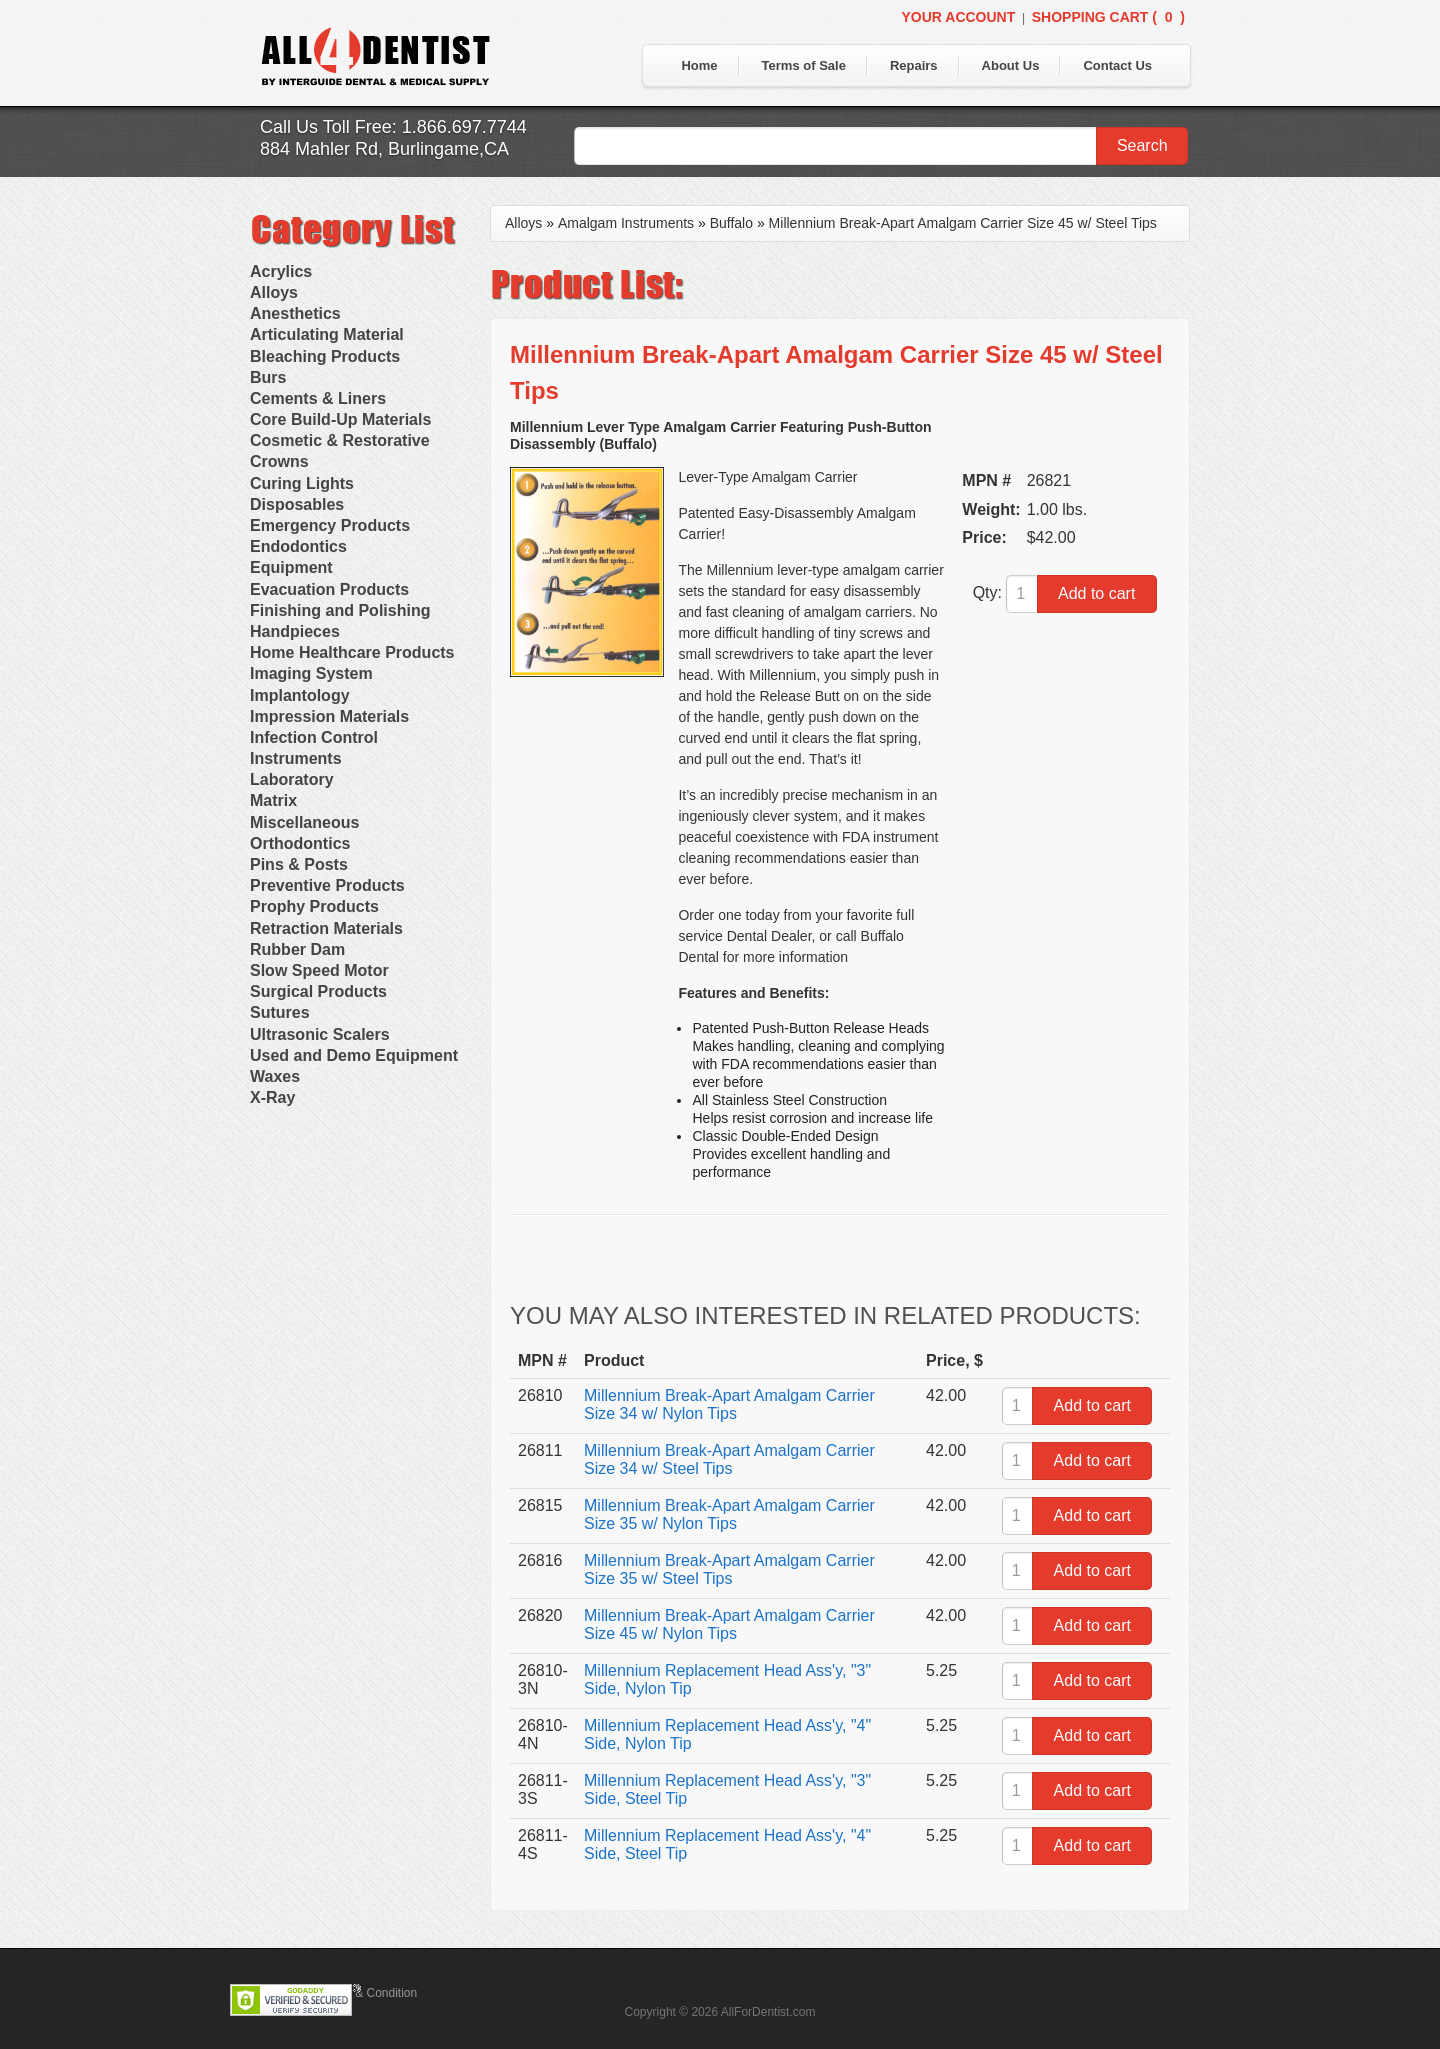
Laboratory (292, 779)
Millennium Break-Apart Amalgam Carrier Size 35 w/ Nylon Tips (729, 1514)
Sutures (280, 1012)
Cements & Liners (318, 398)
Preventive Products (327, 885)
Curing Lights (302, 483)
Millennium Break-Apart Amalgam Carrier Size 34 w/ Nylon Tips (729, 1404)
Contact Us (1117, 65)
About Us (1011, 65)
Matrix (273, 800)
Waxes (275, 1076)
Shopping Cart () (1108, 17)
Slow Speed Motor (319, 970)
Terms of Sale (804, 65)
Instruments (296, 758)
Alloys (274, 292)
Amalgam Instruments (626, 223)
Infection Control (314, 737)
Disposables (297, 504)
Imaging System (311, 673)
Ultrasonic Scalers (320, 1034)
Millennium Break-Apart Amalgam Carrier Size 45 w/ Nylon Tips (729, 1624)
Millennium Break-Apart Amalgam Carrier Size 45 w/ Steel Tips (963, 223)
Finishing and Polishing (340, 610)
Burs (268, 377)
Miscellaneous (304, 822)
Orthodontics (300, 843)
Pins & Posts (299, 864)
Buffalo (731, 223)
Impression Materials (329, 716)
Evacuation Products (329, 589)
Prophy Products (314, 906)
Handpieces (295, 631)
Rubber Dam (297, 949)
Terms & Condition (368, 1993)
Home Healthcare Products (352, 652)
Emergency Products (330, 525)
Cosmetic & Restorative (340, 440)
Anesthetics (295, 313)
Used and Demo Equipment (354, 1055)
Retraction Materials (326, 928)
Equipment (291, 567)
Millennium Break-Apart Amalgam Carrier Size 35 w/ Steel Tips (729, 1569)
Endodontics (298, 546)
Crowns (279, 461)
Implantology (300, 695)
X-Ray (272, 1097)
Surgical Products (318, 991)
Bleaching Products (325, 356)
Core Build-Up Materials (340, 419)
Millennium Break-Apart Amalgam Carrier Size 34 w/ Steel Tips (729, 1459)
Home (699, 65)
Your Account (958, 17)
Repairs (914, 65)
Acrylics (281, 271)
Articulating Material (327, 334)
